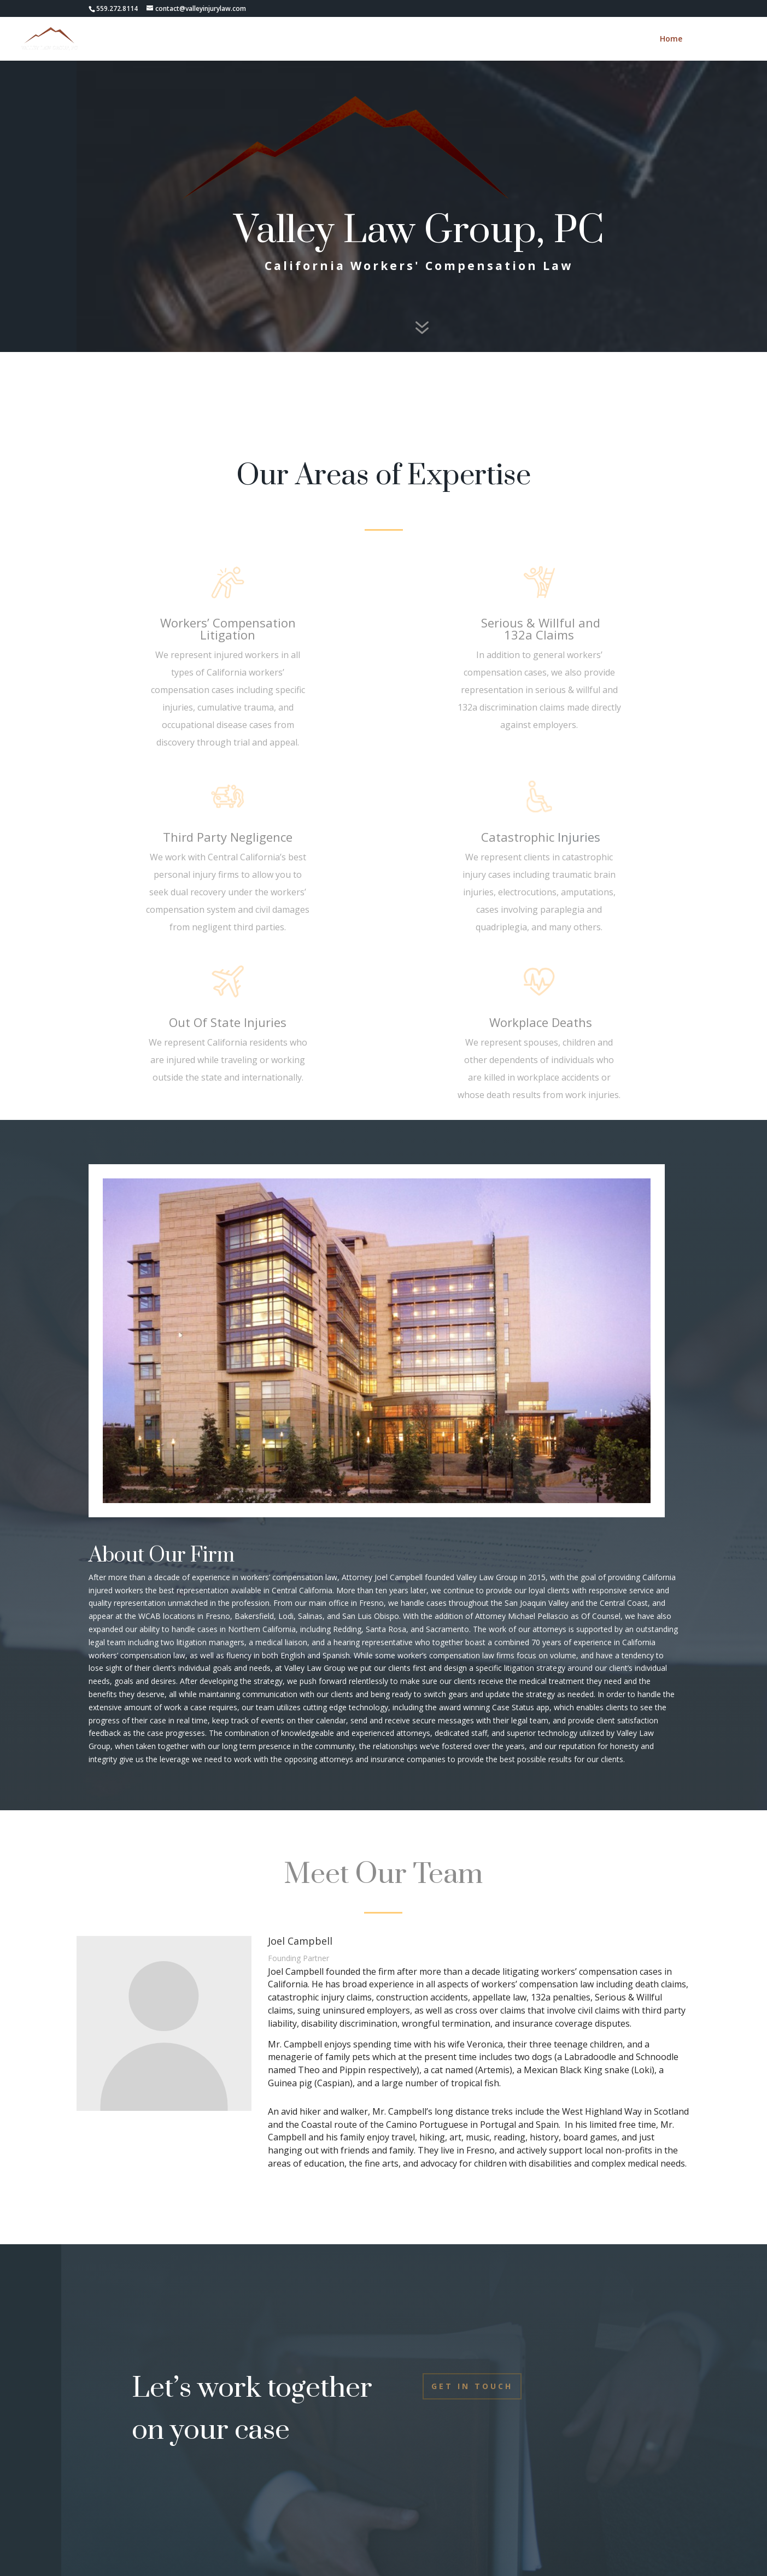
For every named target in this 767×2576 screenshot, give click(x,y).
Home (671, 38)
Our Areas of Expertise (383, 475)
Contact (712, 38)
